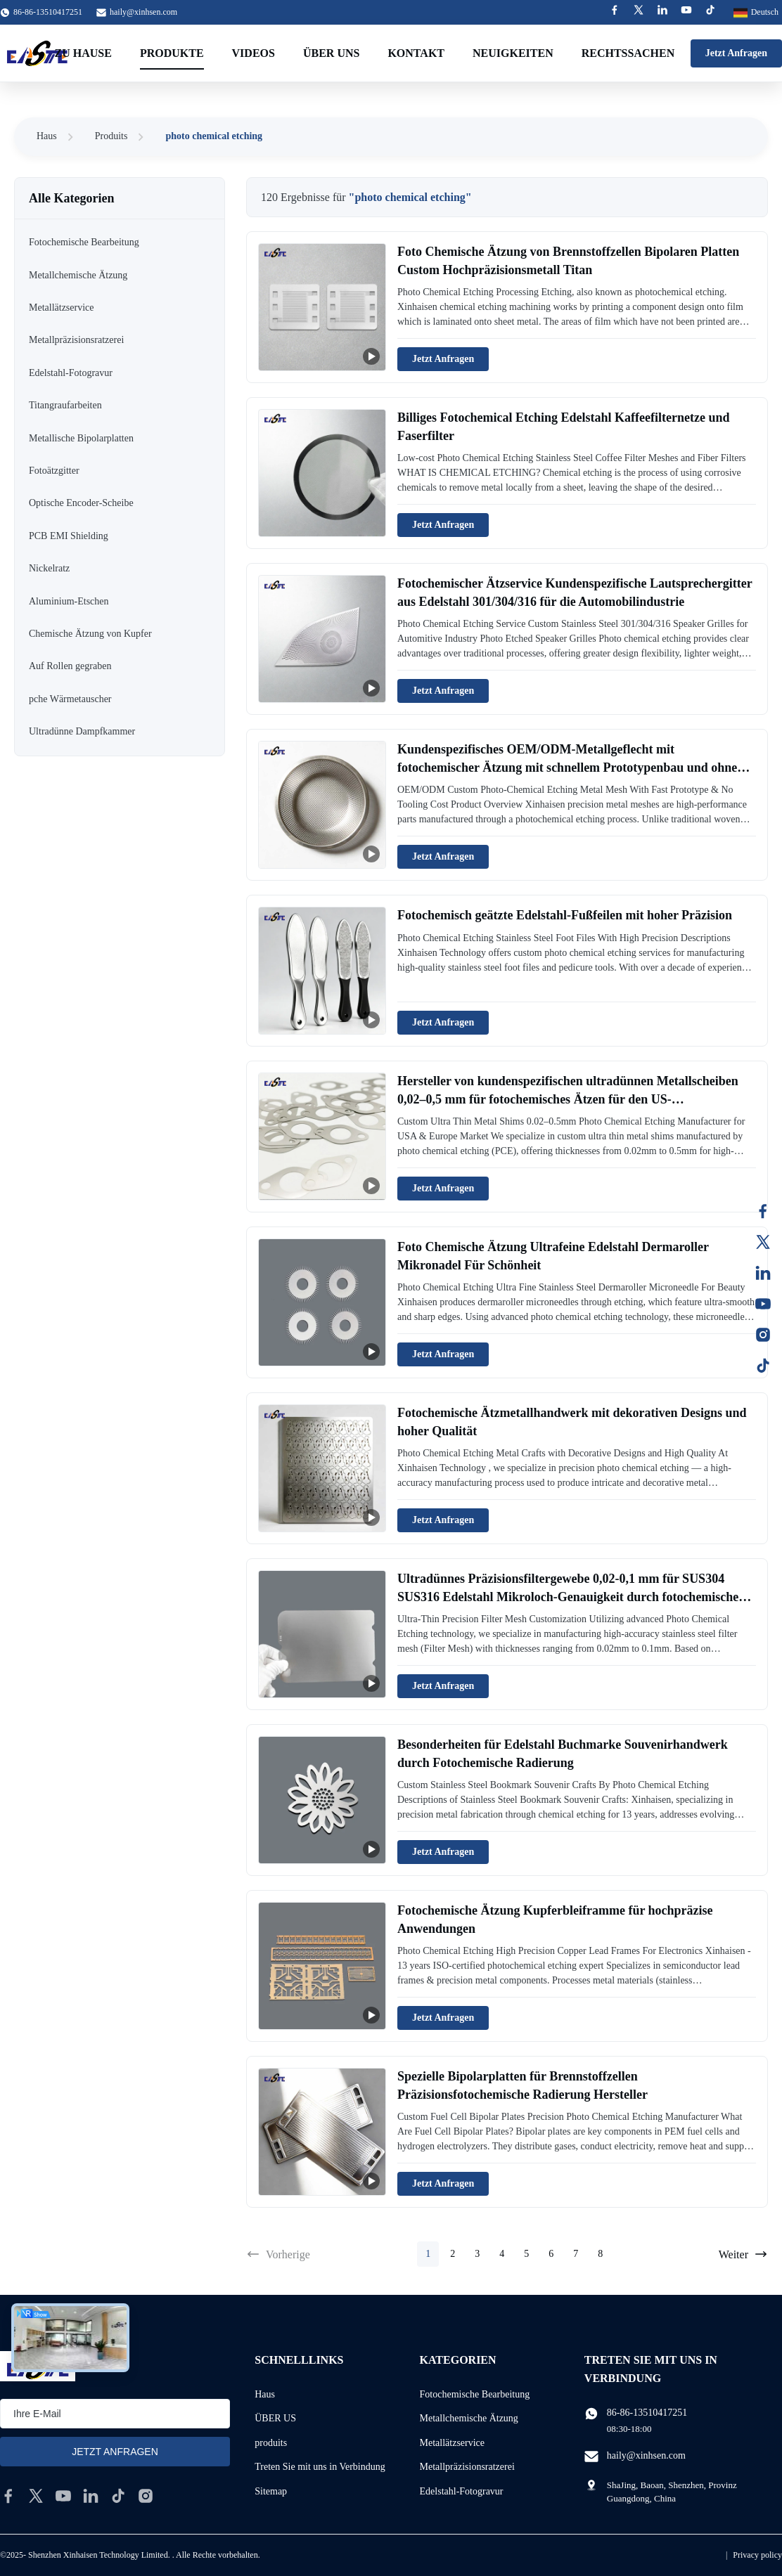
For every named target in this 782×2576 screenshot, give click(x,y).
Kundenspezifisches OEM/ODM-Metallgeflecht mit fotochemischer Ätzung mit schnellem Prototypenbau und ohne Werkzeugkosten (567, 766)
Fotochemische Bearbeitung (475, 2394)
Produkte (172, 53)
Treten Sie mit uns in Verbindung (320, 2466)
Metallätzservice (452, 2443)
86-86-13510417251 (647, 2412)
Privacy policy (757, 2555)
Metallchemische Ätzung (469, 2418)
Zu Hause (83, 53)
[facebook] (8, 2495)
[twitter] (35, 2495)
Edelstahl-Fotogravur (462, 2491)
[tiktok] (118, 2495)
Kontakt (415, 53)
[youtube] (63, 2495)
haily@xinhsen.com (143, 12)
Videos (253, 53)
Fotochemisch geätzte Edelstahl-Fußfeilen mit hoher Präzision (564, 915)
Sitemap (271, 2491)
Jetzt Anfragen (736, 53)
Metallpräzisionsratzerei (467, 2466)
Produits (111, 136)
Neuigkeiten (513, 53)
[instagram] (145, 2495)
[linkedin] (90, 2495)
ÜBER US (275, 2418)
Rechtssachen (628, 53)
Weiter (743, 2254)
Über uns (331, 53)
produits (271, 2443)
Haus (47, 136)
